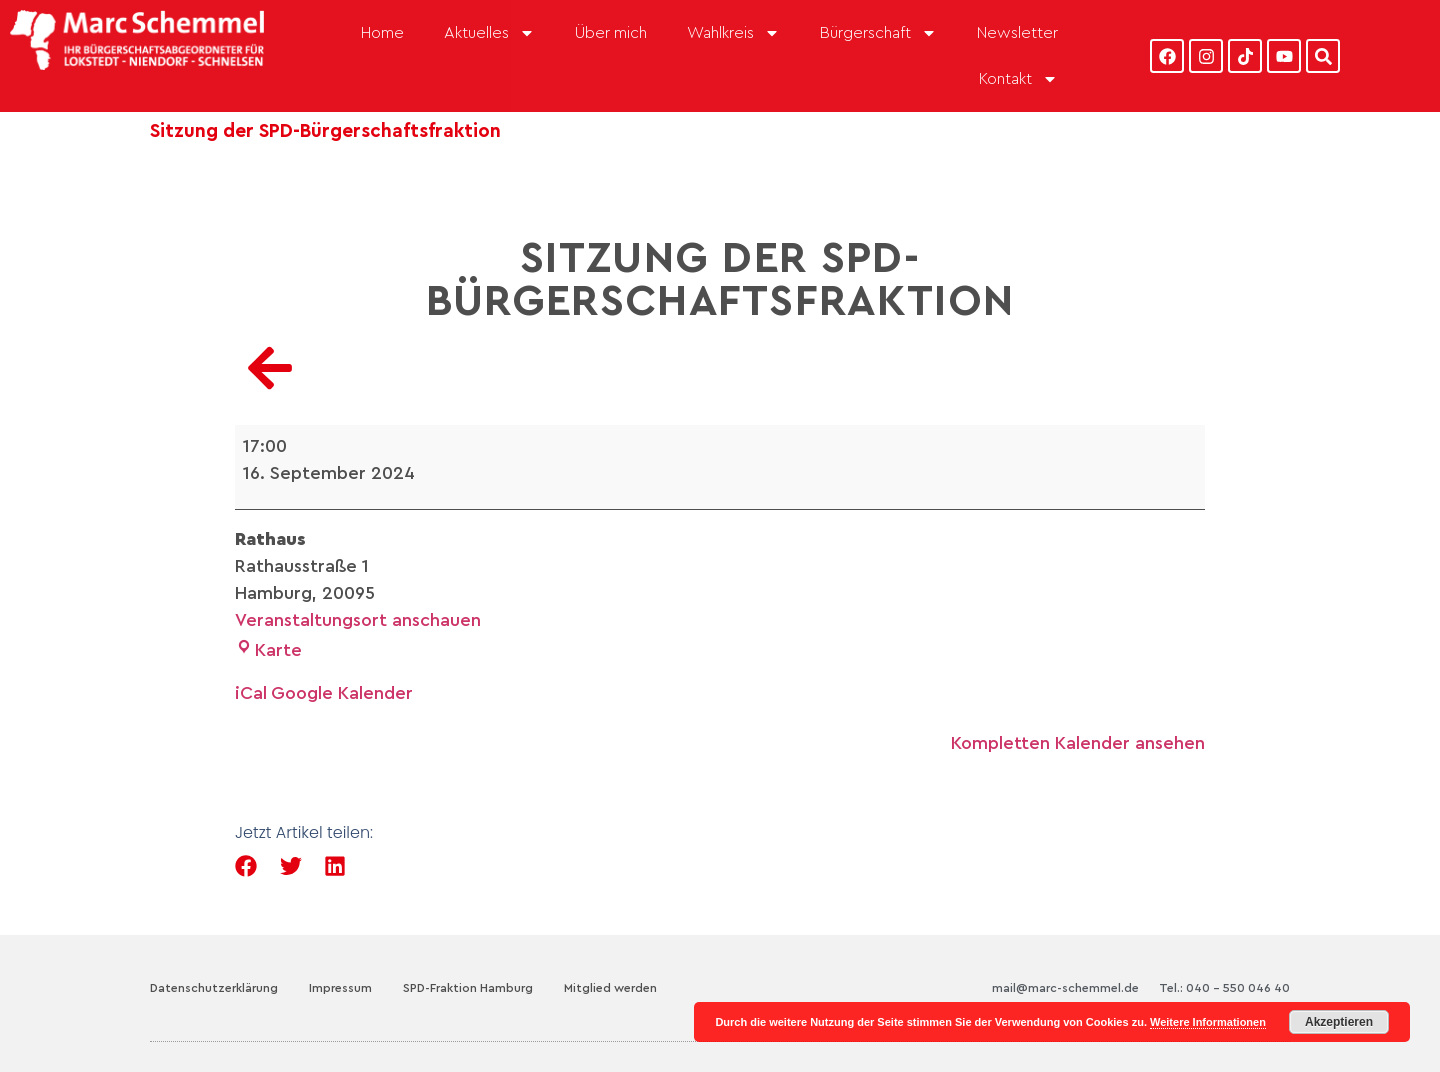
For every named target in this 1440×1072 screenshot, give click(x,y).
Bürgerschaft (878, 33)
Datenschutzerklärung (214, 988)
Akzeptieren (1339, 1022)
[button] (246, 866)
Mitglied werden (610, 988)
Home (382, 33)
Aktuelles (489, 33)
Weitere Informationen (1208, 1022)
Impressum (340, 988)
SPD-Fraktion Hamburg (468, 988)
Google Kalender (342, 693)
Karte (268, 650)
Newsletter (1017, 33)
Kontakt (1018, 79)
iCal (251, 693)
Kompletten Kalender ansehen (1078, 743)
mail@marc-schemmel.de (1065, 988)
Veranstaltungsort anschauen (358, 620)
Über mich (611, 33)
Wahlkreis (733, 33)
